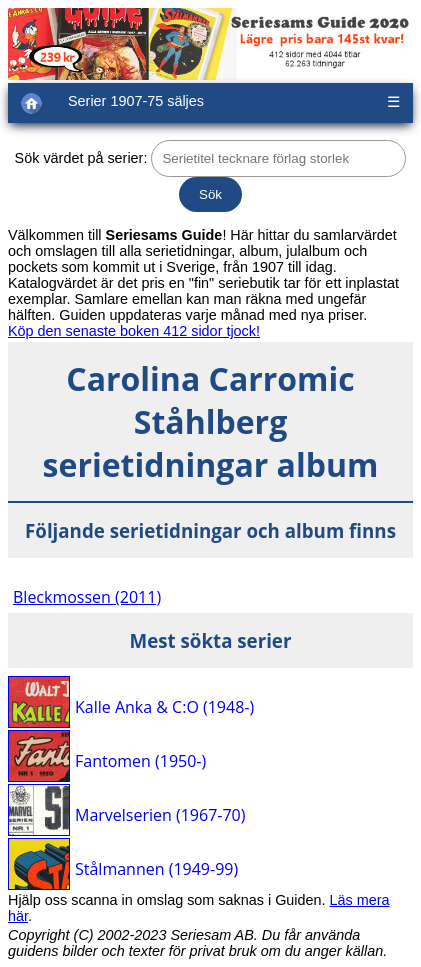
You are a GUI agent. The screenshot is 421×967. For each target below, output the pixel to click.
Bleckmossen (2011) (87, 597)
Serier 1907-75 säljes (136, 101)
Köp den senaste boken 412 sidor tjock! (134, 331)
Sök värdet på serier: (81, 158)
